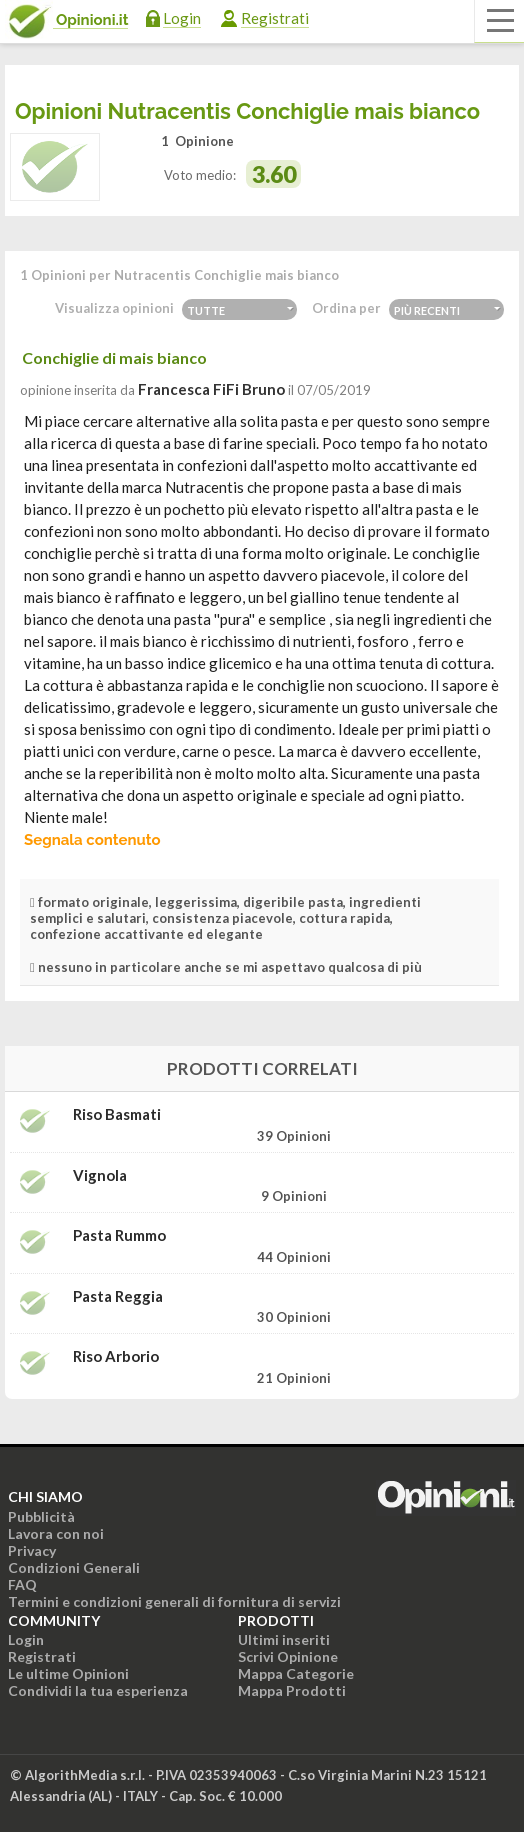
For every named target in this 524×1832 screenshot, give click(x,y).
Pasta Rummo (119, 1235)
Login (182, 18)
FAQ (22, 1584)
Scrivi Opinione (288, 1656)
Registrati (275, 18)
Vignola (100, 1175)
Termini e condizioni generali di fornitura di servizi (174, 1601)
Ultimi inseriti (284, 1639)
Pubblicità (41, 1516)
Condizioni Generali (74, 1567)
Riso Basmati (117, 1114)
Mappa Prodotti (292, 1690)
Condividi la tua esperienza (98, 1690)
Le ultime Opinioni (68, 1673)
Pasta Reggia (118, 1296)
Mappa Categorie (296, 1673)
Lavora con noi (56, 1533)
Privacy (32, 1550)
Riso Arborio (116, 1356)
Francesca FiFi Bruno (211, 389)
